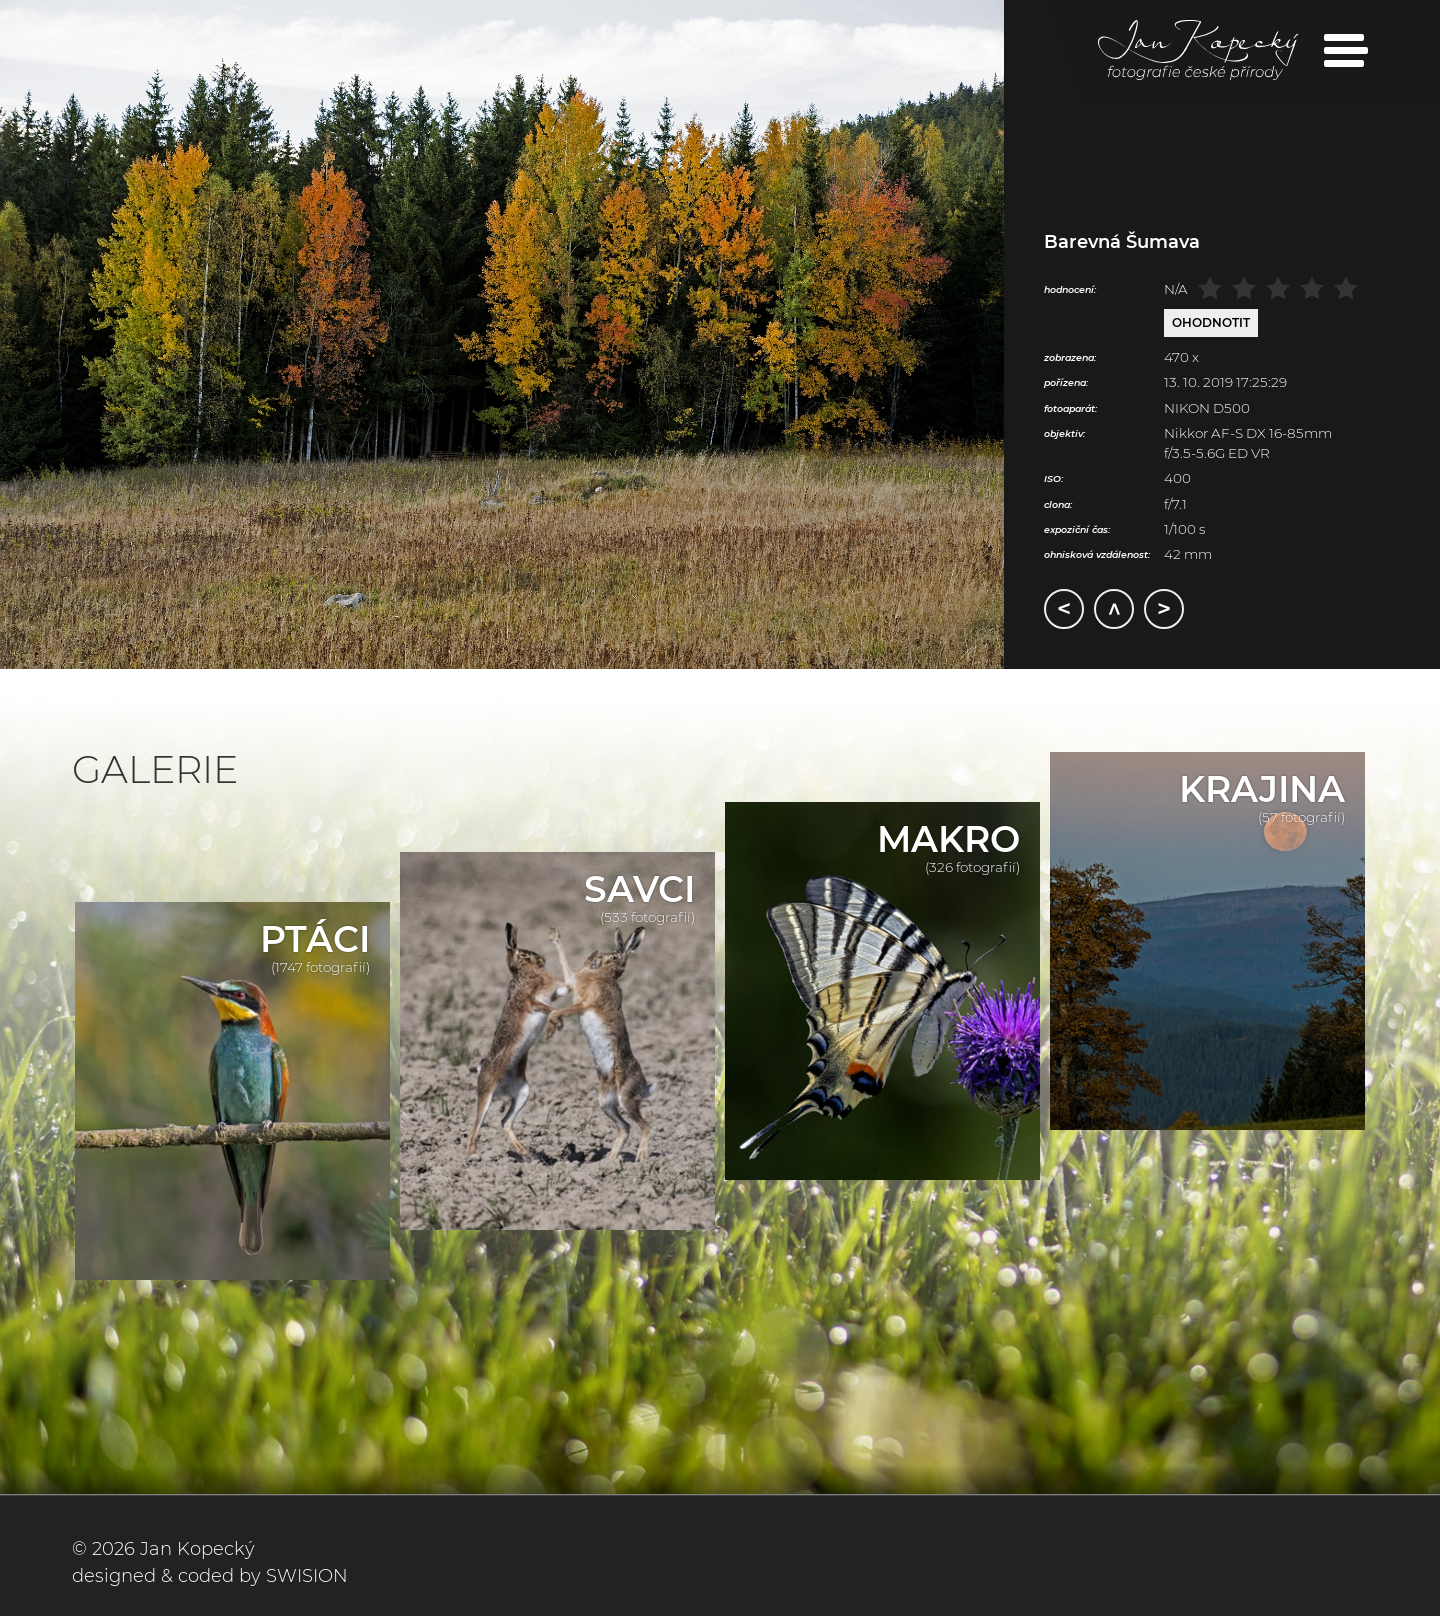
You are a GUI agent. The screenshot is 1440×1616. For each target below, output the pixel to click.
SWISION (307, 1576)
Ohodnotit (1211, 322)
